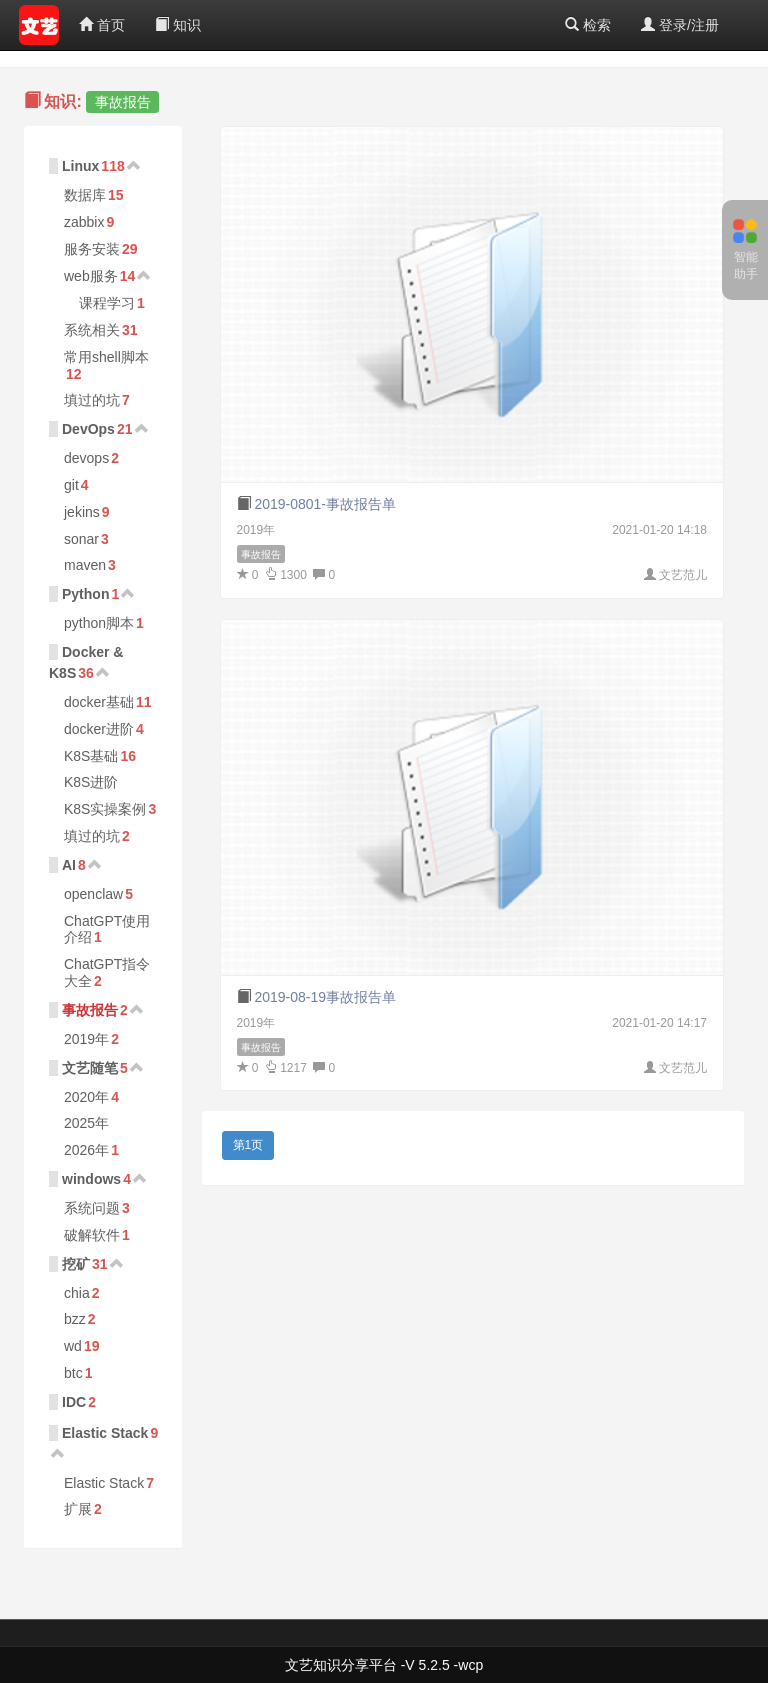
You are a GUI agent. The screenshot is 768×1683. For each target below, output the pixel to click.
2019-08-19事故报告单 (325, 997)
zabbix (84, 222)
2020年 (86, 1097)
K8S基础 (91, 756)
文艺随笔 (90, 1068)
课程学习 (107, 303)
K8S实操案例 (105, 809)
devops (86, 458)
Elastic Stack (105, 1433)
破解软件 (92, 1235)
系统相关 (92, 330)
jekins (82, 512)
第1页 (248, 1145)
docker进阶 (99, 729)
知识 (178, 25)
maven (85, 565)
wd (73, 1346)
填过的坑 (92, 400)
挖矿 (76, 1264)
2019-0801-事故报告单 (325, 504)
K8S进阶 (91, 782)
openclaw (93, 894)
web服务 (91, 276)
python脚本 (99, 623)
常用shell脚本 (106, 357)
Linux (80, 166)
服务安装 (92, 249)
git (71, 485)
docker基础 (99, 702)
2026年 (86, 1150)
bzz (75, 1319)
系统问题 (92, 1208)
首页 (102, 25)
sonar (81, 539)
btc (73, 1373)
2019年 (86, 1039)
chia (77, 1293)
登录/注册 (680, 25)
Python (85, 594)
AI (69, 865)
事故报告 (90, 1010)
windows (91, 1179)
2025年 (86, 1123)
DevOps (88, 429)
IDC (74, 1402)
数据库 (85, 195)
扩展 (78, 1509)
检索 (588, 25)
